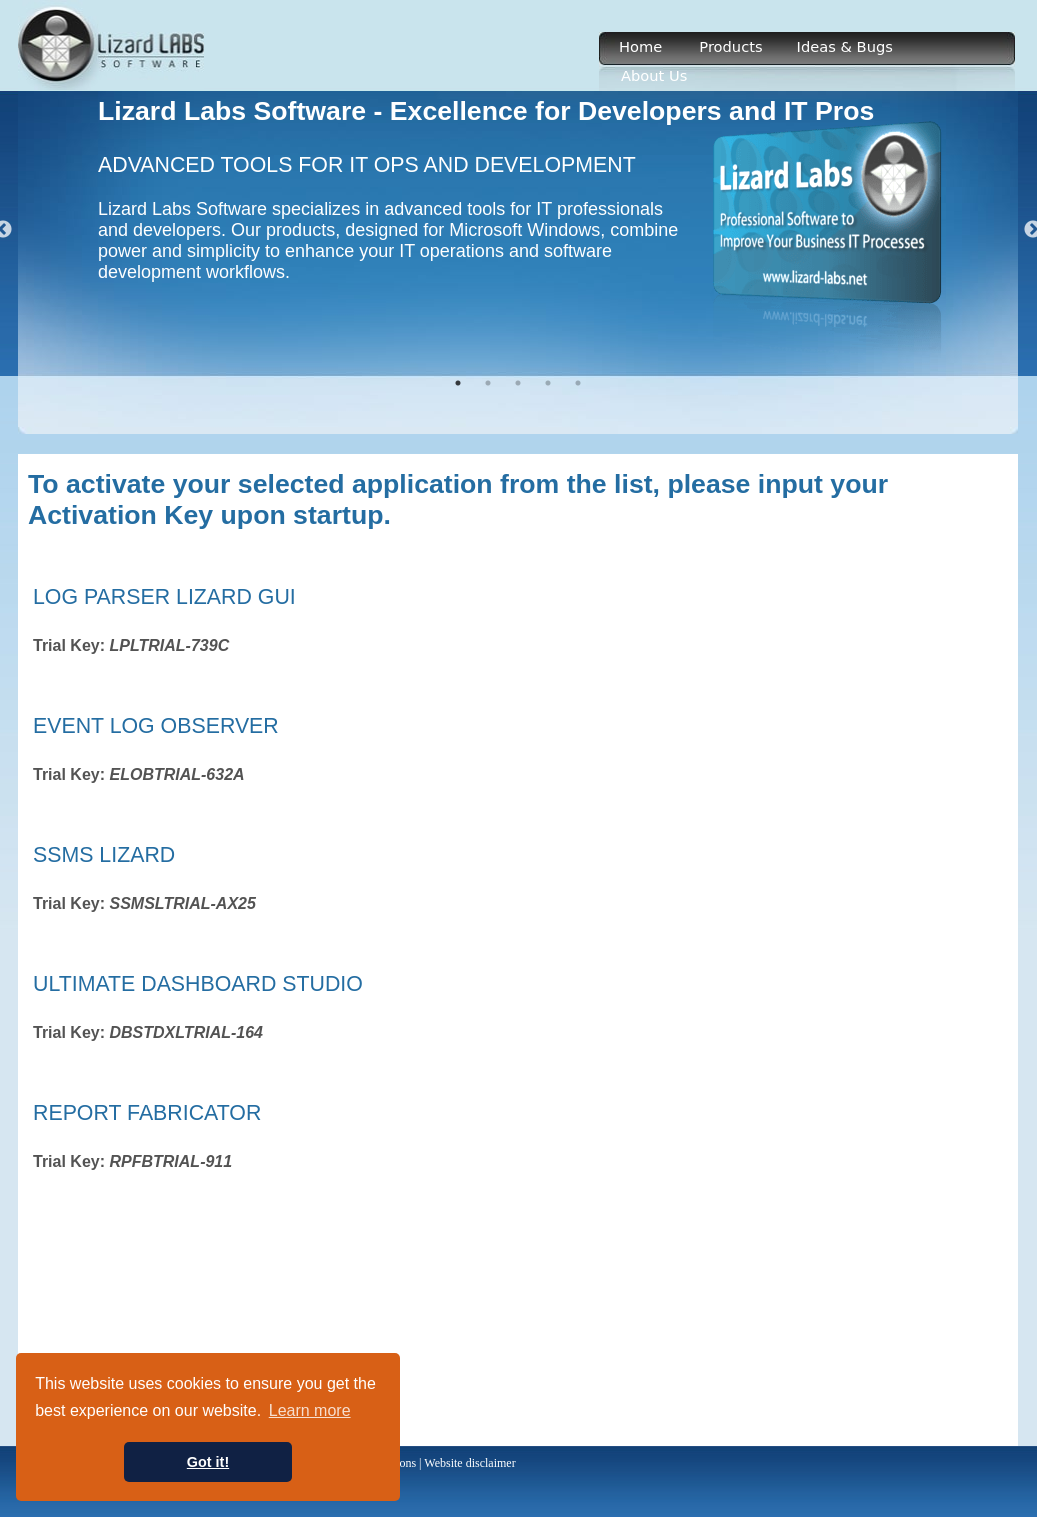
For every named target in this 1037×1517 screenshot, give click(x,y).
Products (730, 46)
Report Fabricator (147, 1113)
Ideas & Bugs (845, 46)
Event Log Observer (156, 726)
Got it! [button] (208, 1462)
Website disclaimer (469, 1463)
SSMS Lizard (104, 855)
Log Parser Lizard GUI (164, 597)
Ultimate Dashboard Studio (198, 984)
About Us (654, 75)
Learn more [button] (310, 1410)
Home (640, 46)
